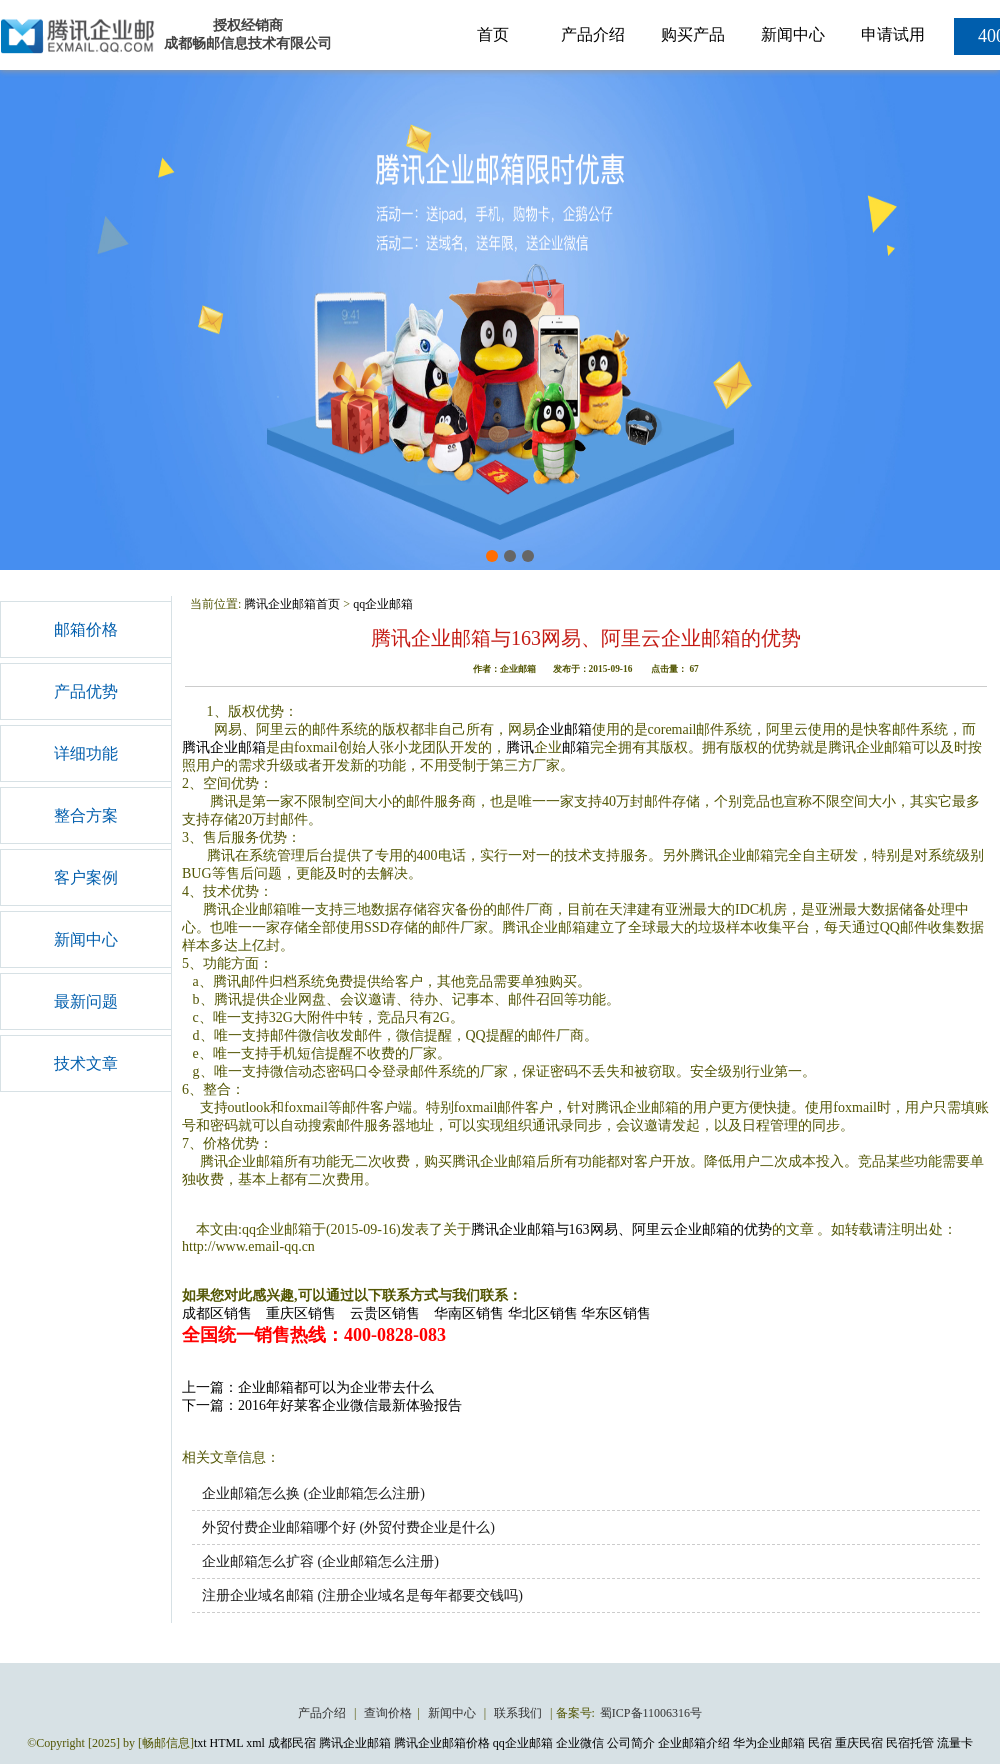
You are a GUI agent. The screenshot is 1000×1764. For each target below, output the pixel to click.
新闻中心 (793, 34)
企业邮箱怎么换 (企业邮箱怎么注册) (313, 1493)
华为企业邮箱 (769, 1743)
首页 (493, 34)
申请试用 (893, 34)
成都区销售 (217, 1313)
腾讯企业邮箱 (224, 747)
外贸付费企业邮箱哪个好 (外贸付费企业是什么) (348, 1527)
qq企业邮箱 (383, 604)
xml (255, 1743)
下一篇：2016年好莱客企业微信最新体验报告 (322, 1405)
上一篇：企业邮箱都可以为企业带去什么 (308, 1387)
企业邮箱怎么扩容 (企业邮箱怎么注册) (320, 1561)
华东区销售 (616, 1313)
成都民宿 (292, 1743)
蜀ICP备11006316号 (651, 1713)
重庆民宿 (859, 1743)
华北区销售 (543, 1313)
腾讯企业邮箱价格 (442, 1743)
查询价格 (388, 1713)
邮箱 (576, 747)
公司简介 (631, 1743)
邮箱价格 (86, 629)
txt (200, 1743)
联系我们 (519, 1713)
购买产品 (693, 34)
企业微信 (580, 1743)
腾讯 (520, 747)
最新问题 (86, 1001)
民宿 (820, 1743)
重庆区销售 (301, 1313)
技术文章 (86, 1063)
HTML (227, 1743)
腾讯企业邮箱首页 (292, 604)
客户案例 (86, 877)
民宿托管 (910, 1743)
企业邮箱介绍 (694, 1743)
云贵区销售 (385, 1313)
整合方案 (86, 815)
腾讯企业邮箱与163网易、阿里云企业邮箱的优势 (621, 1229)
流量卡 (955, 1743)
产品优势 (86, 691)
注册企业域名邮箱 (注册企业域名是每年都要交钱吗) (362, 1595)
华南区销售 (469, 1313)
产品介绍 (593, 34)
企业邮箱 (564, 729)
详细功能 (86, 753)
